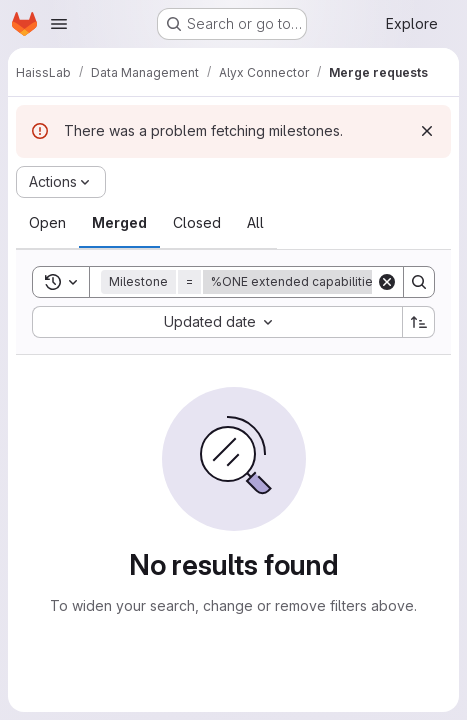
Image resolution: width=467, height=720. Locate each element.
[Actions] (61, 182)
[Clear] (387, 282)
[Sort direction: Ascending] (419, 322)
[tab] (47, 223)
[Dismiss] (427, 131)
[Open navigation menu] (59, 24)
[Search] (419, 282)
